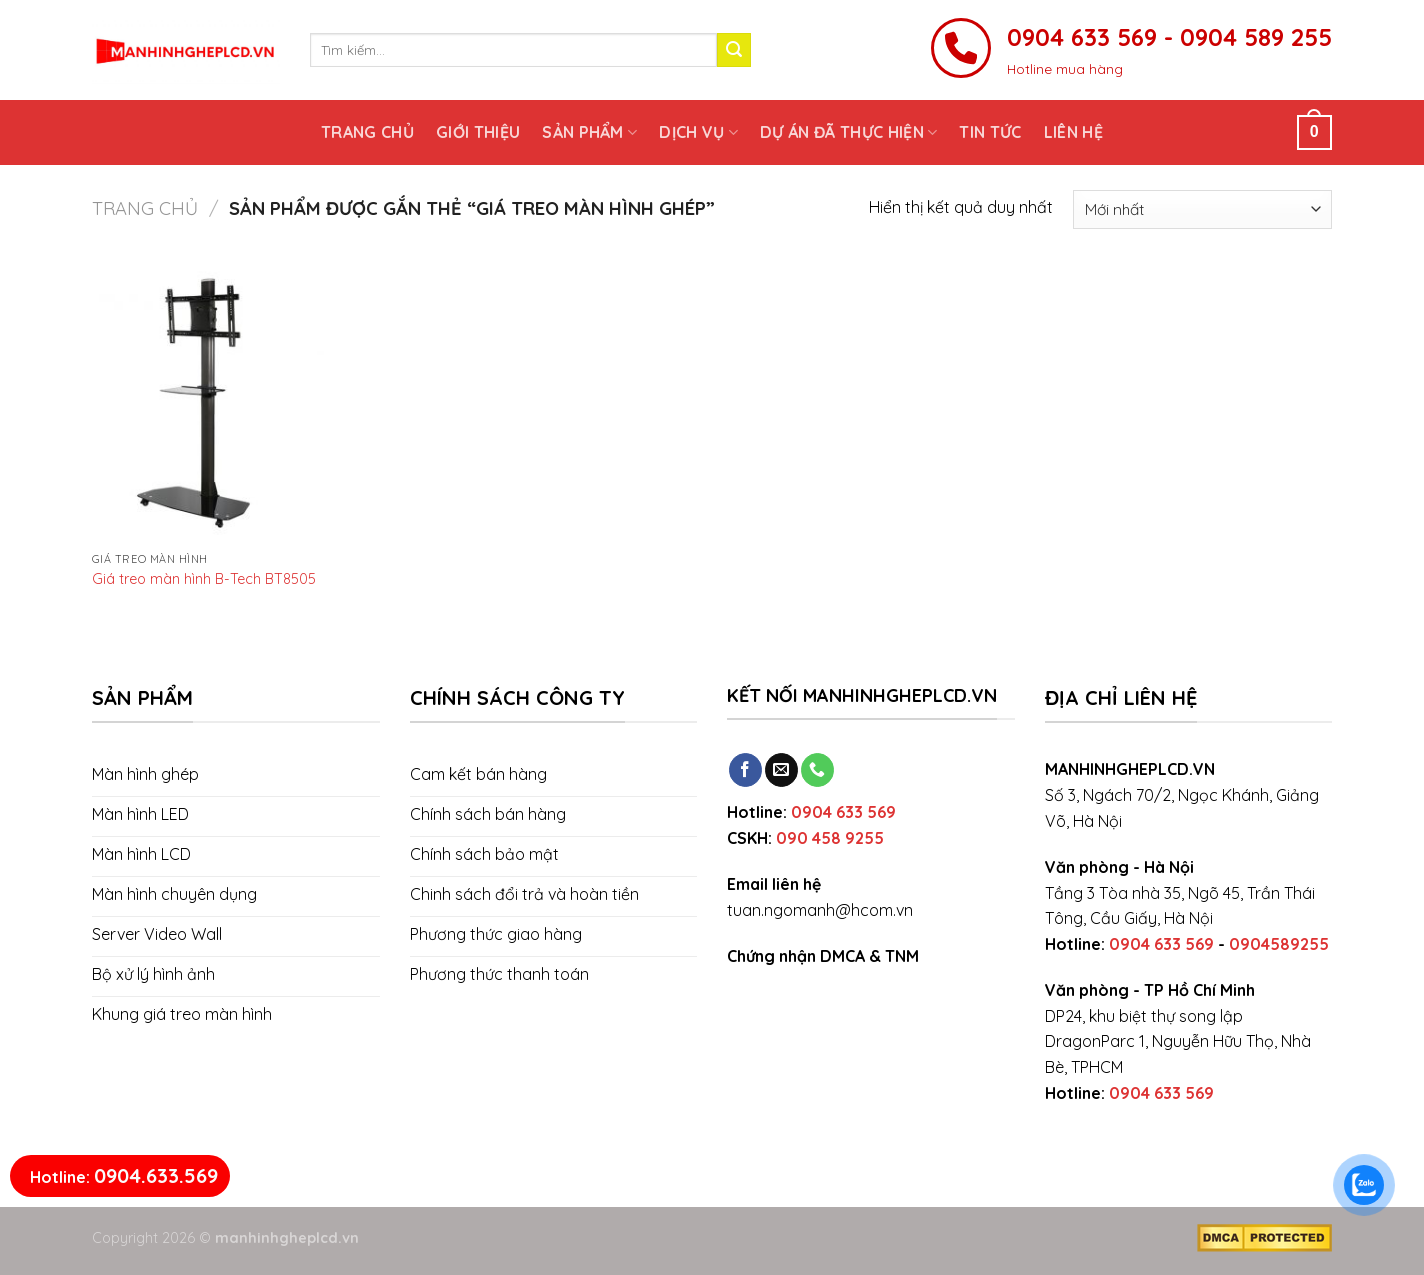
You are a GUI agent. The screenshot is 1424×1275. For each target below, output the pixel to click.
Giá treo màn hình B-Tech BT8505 (204, 579)
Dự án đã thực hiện (848, 132)
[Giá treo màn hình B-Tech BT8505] (208, 403)
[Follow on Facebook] (745, 770)
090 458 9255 (830, 838)
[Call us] (817, 770)
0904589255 (1279, 944)
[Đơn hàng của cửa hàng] (1202, 209)
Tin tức (990, 132)
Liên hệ (1073, 132)
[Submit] (734, 50)
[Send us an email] (781, 770)
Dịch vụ (698, 132)
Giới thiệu (478, 132)
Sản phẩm (589, 132)
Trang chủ (367, 132)
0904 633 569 (843, 812)
